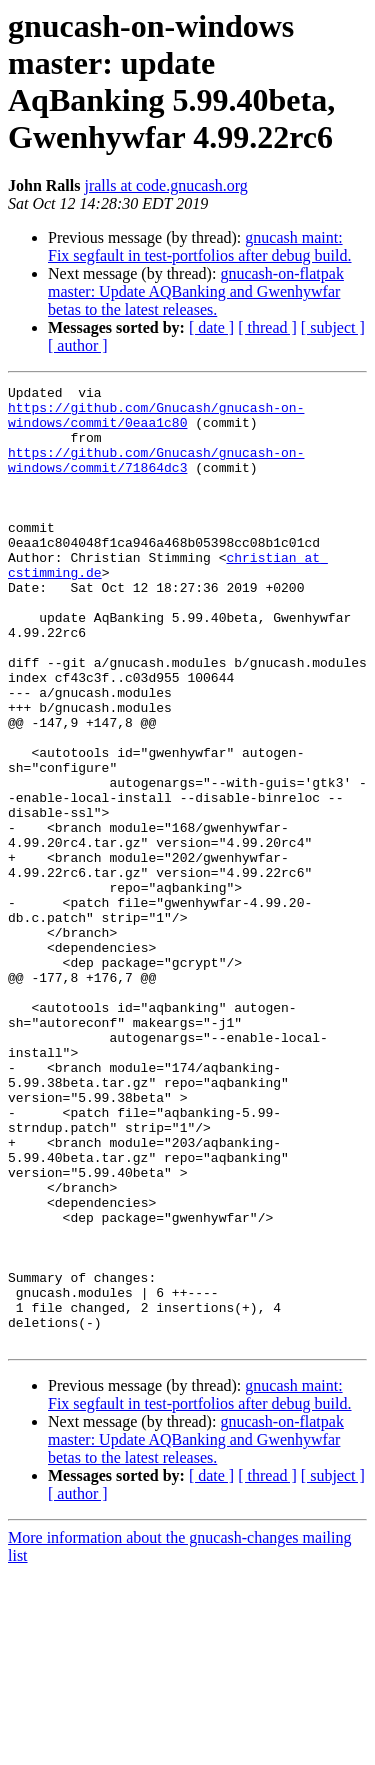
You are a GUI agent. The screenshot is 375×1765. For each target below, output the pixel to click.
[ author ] (78, 345)
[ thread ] (267, 327)
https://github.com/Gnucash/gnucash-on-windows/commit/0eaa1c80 (156, 422)
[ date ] (211, 327)
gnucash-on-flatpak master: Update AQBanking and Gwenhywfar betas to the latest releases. (196, 291)
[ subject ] (333, 327)
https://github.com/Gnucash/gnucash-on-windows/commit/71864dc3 (156, 476)
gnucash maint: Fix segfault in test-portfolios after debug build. (200, 246)
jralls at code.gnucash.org (165, 185)
